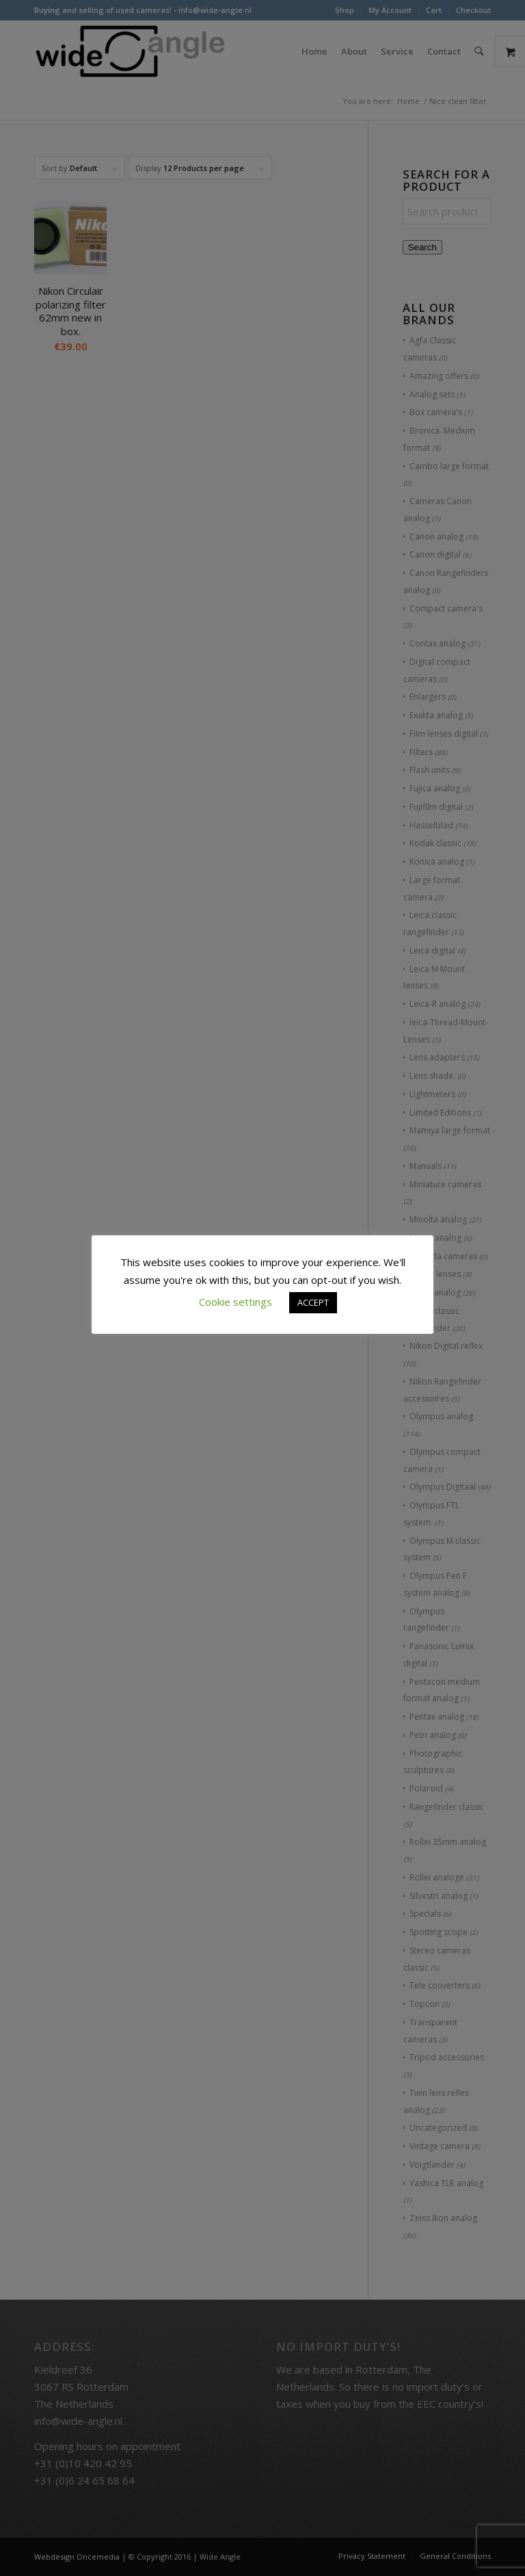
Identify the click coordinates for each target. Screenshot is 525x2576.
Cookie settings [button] (235, 1302)
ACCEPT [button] (313, 1302)
